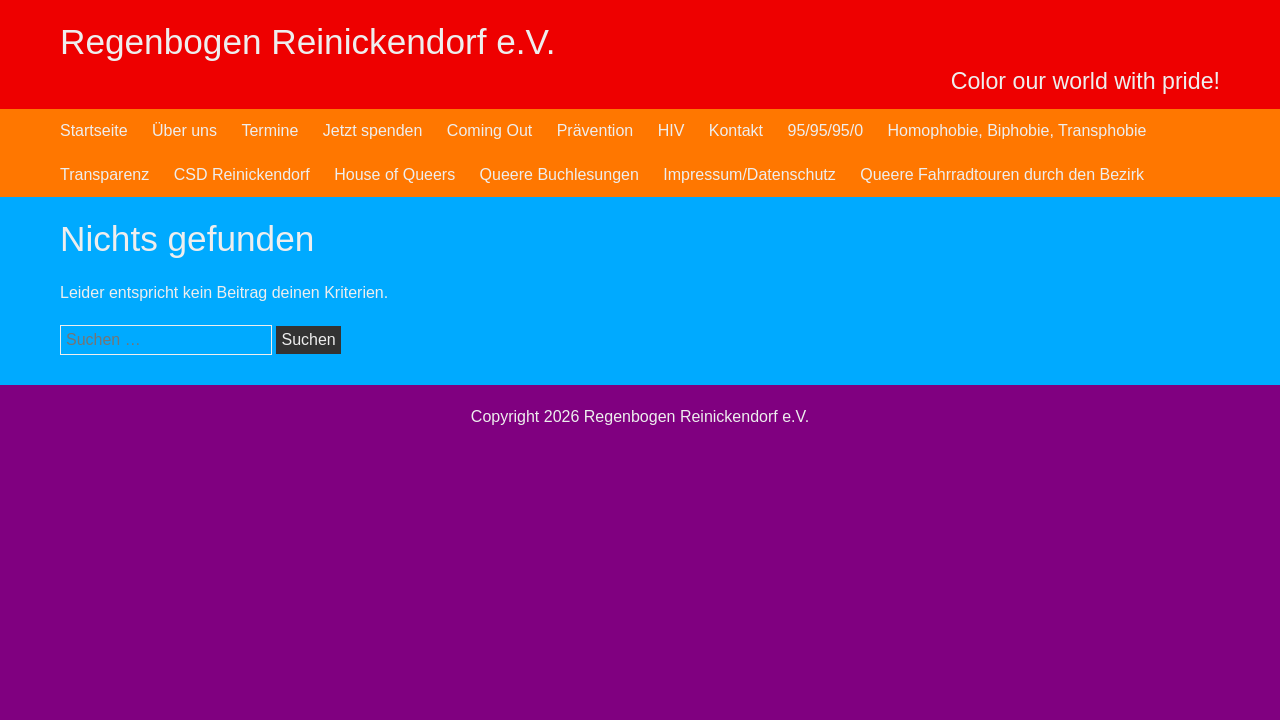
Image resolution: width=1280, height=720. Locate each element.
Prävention (595, 130)
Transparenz (104, 174)
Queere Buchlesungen (559, 174)
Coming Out (489, 130)
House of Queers (394, 174)
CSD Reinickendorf (242, 174)
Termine (269, 130)
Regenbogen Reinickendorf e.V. (308, 41)
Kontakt (736, 130)
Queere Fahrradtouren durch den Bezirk (1002, 174)
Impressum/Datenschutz (749, 174)
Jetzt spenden (373, 130)
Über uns (184, 130)
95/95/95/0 (825, 130)
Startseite (94, 130)
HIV (671, 130)
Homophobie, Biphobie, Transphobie (1017, 130)
